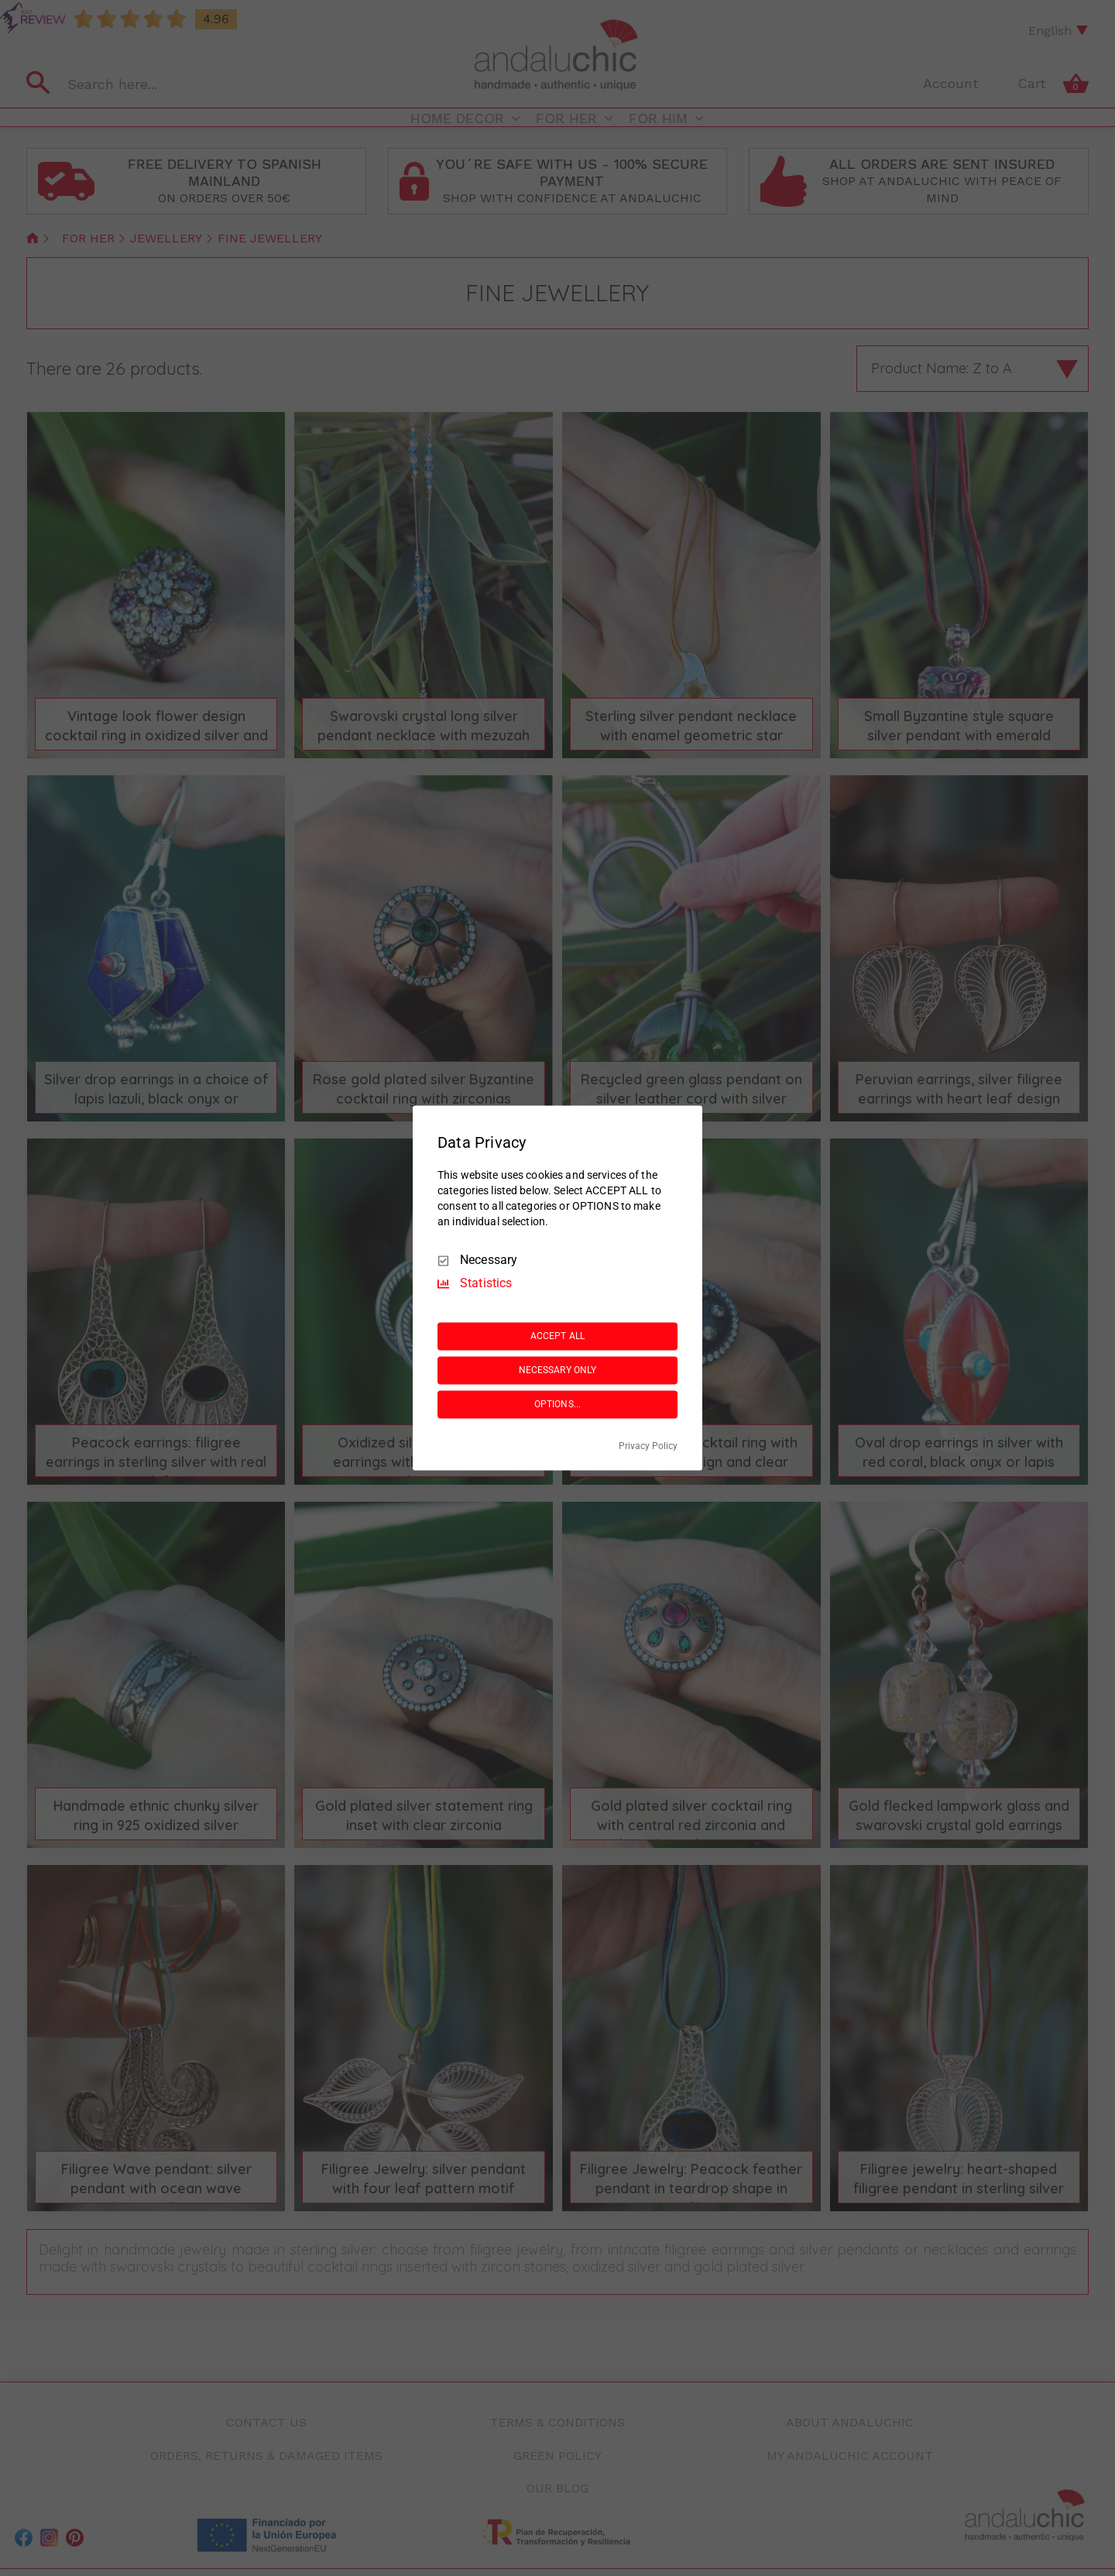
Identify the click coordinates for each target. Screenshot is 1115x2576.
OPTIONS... (557, 1404)
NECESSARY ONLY (558, 1370)
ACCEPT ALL (557, 1336)
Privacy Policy (648, 1446)
